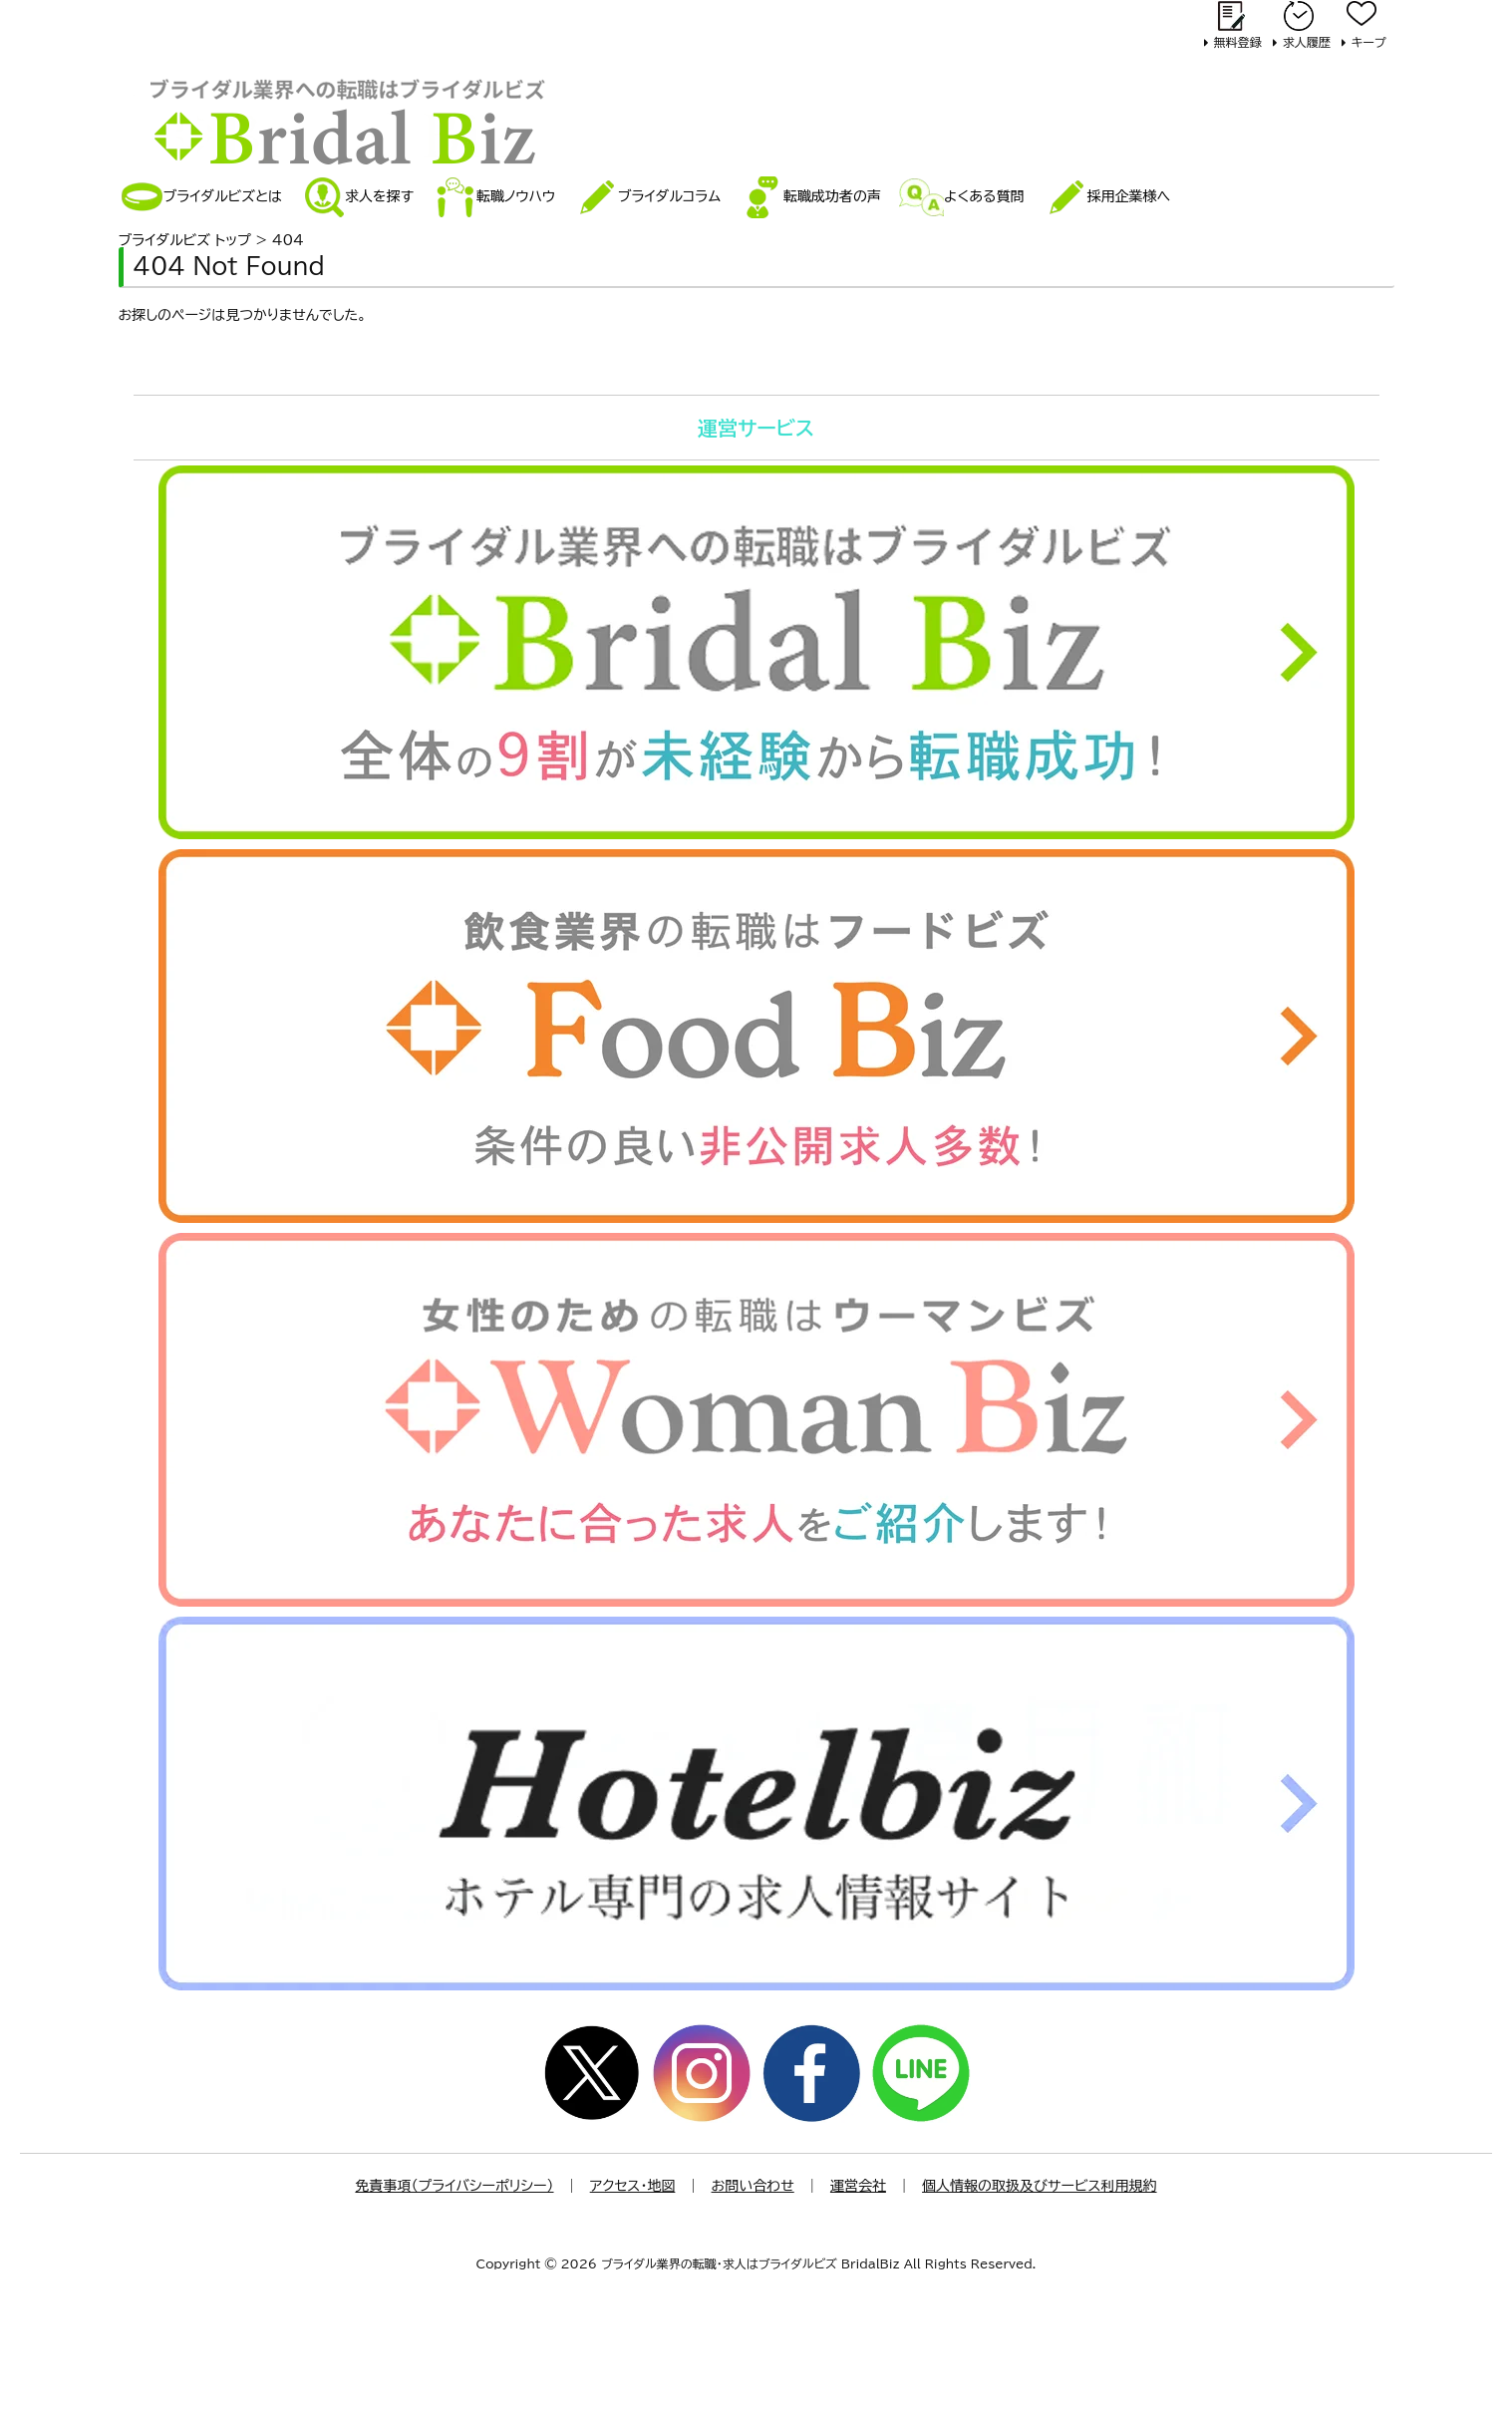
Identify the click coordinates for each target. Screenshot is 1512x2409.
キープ (1369, 42)
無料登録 (1238, 42)
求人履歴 (1307, 42)
